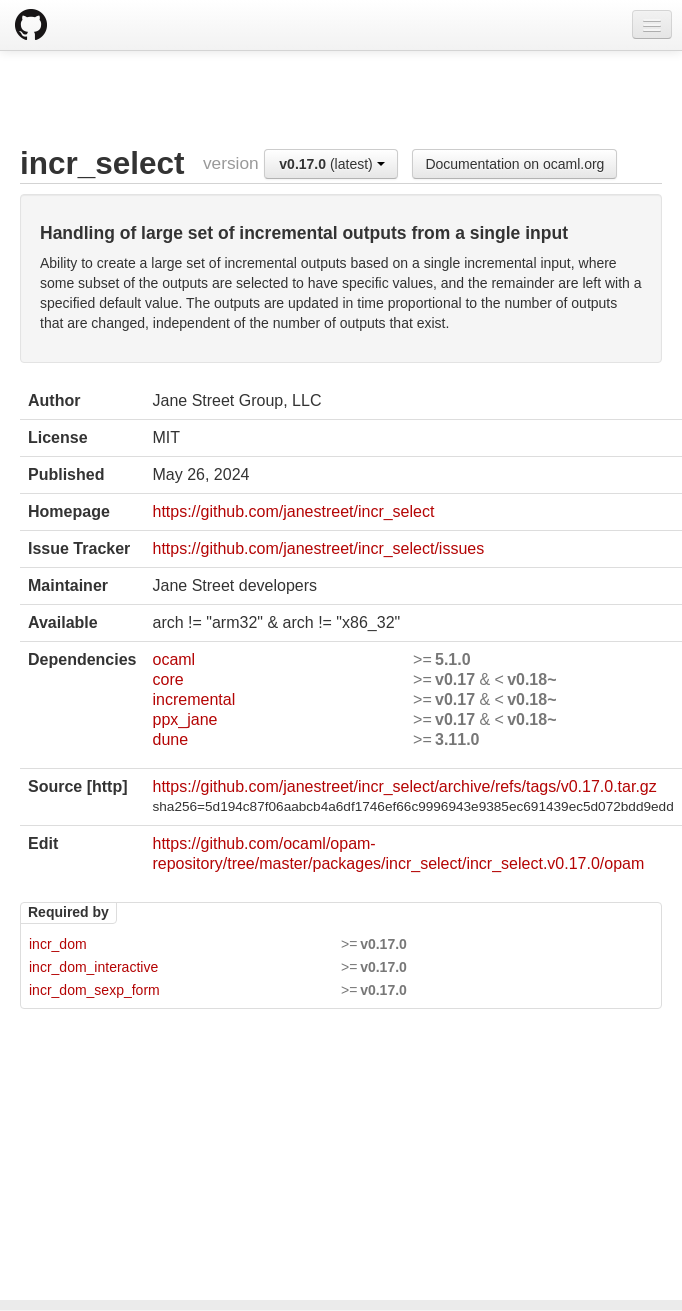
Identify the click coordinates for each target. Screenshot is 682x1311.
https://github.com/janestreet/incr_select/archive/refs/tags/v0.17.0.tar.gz (404, 786)
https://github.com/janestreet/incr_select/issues (318, 548)
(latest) (331, 164)
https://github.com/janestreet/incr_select (293, 511)
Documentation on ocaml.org (514, 164)
